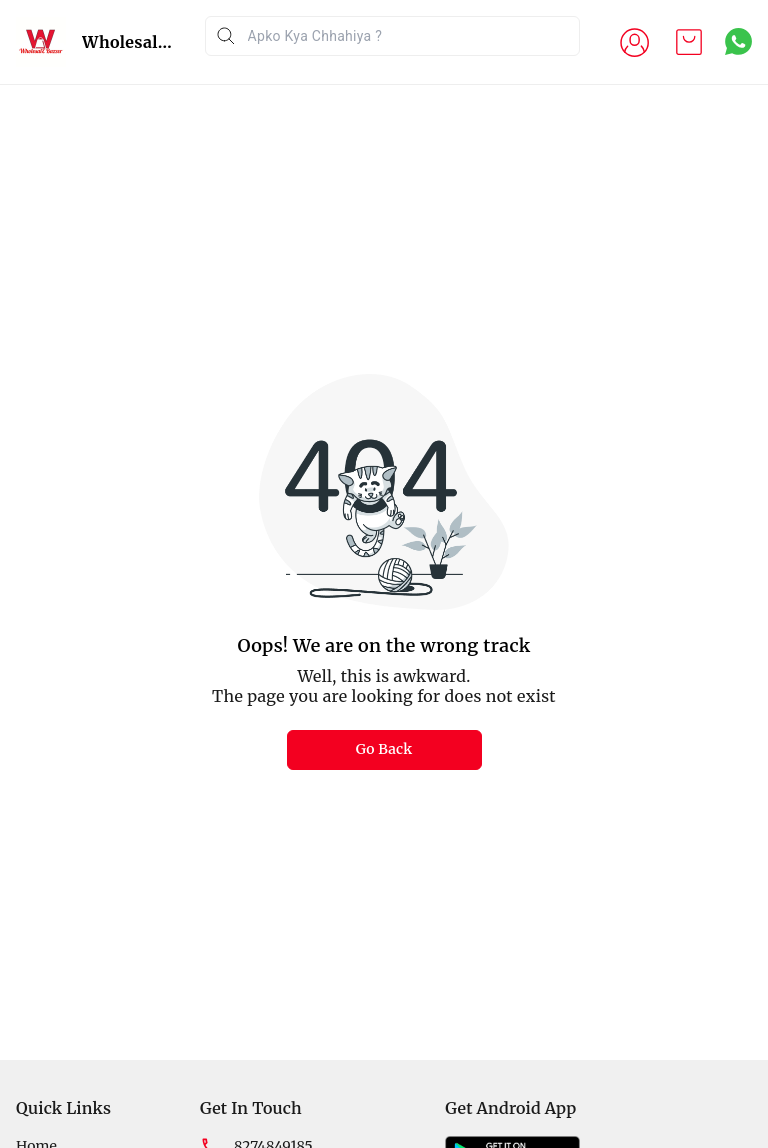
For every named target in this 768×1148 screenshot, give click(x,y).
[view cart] (689, 42)
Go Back (384, 749)
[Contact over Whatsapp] (738, 41)
